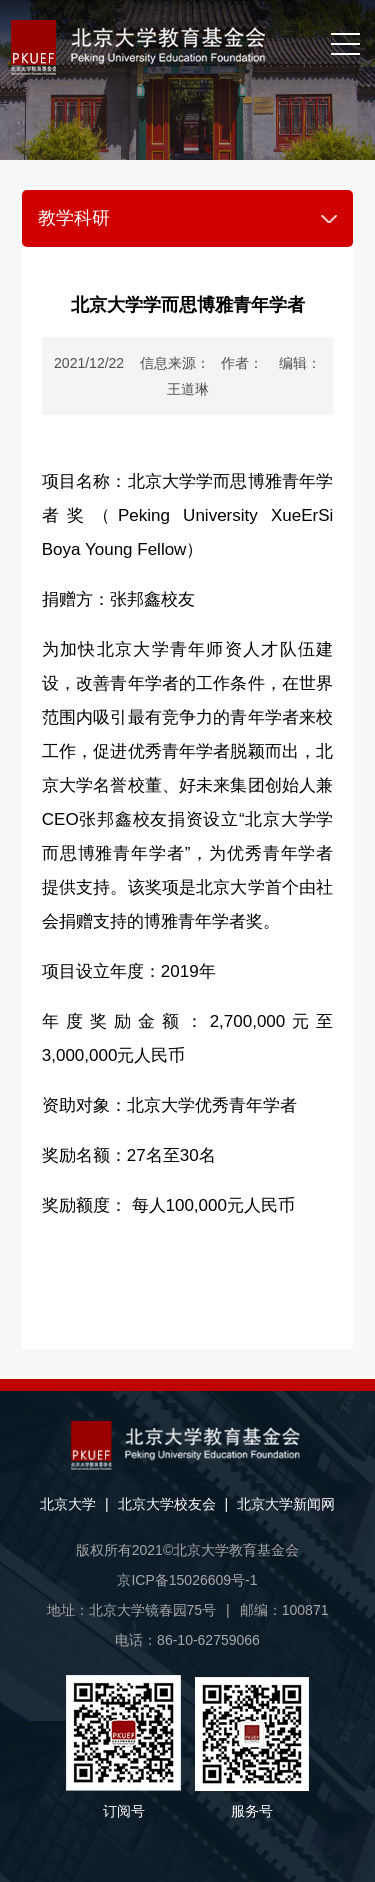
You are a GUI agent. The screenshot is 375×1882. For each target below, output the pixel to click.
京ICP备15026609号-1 (187, 1580)
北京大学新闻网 (286, 1504)
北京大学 (68, 1504)
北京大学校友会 (167, 1504)
